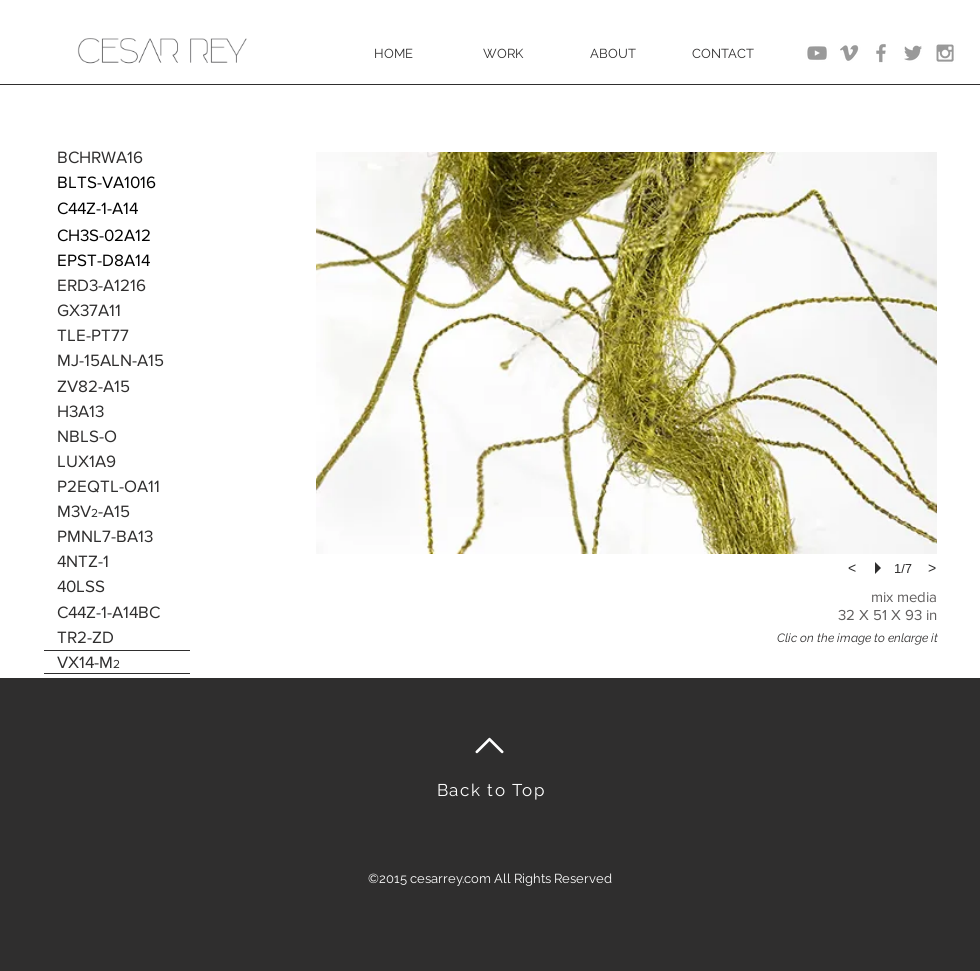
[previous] (852, 568)
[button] (626, 353)
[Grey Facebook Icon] (881, 53)
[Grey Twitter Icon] (913, 53)
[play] (881, 568)
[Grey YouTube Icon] (817, 53)
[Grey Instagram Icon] (945, 53)
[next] (932, 568)
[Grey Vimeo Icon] (849, 53)
